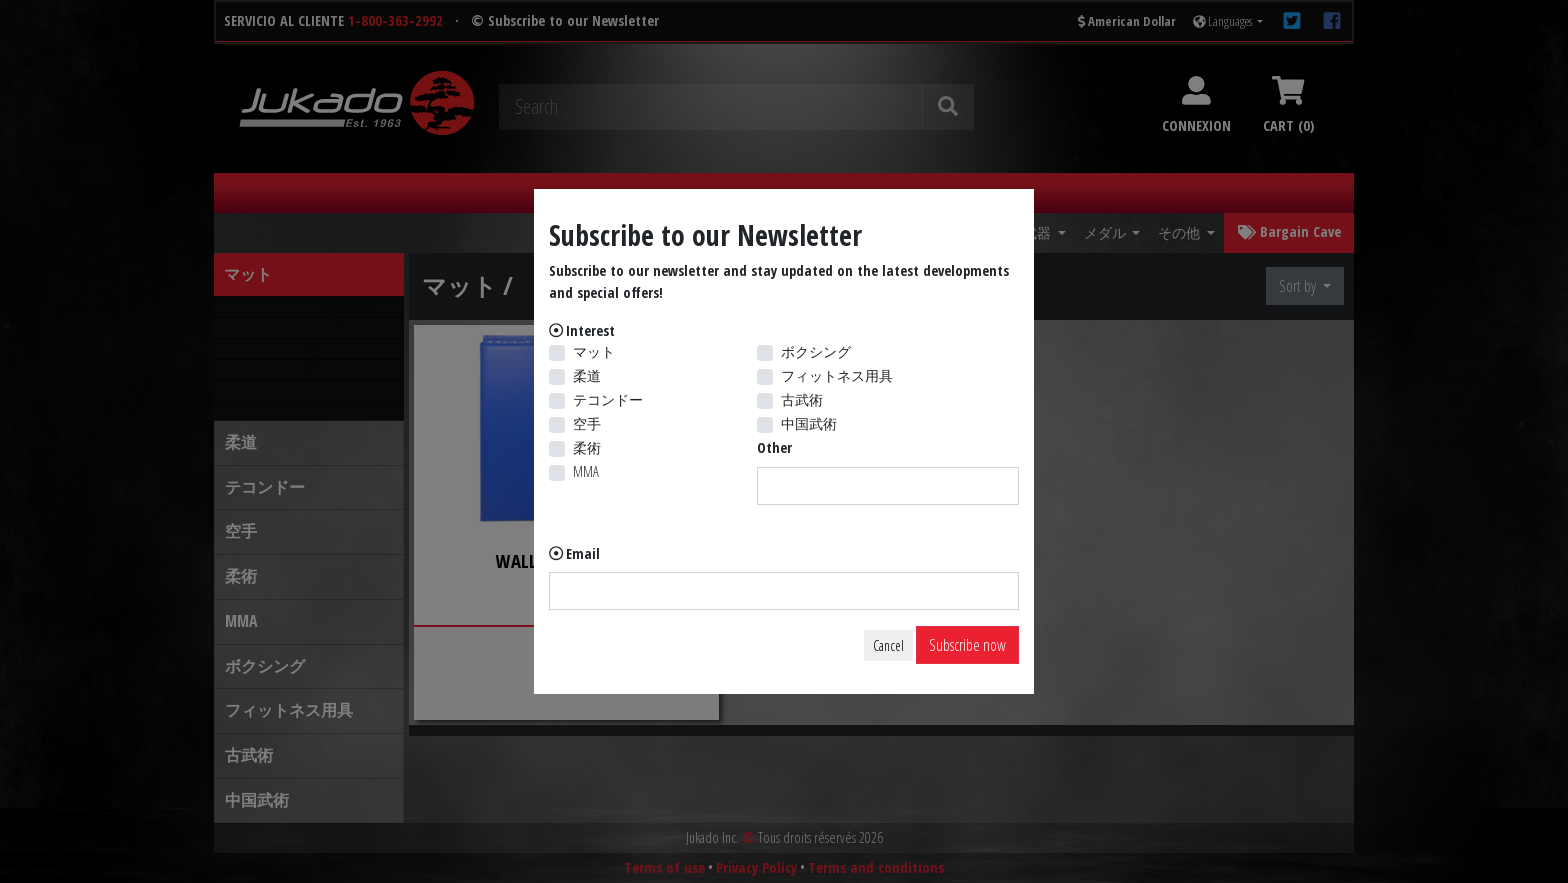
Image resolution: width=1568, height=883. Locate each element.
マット (594, 351)
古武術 (802, 399)
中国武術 (809, 423)
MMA (586, 471)
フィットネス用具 (837, 375)
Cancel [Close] (888, 645)
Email (583, 553)
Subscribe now (967, 645)
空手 (587, 423)
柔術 (587, 447)
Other (774, 447)
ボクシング (816, 351)
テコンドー (608, 399)
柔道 (587, 375)
